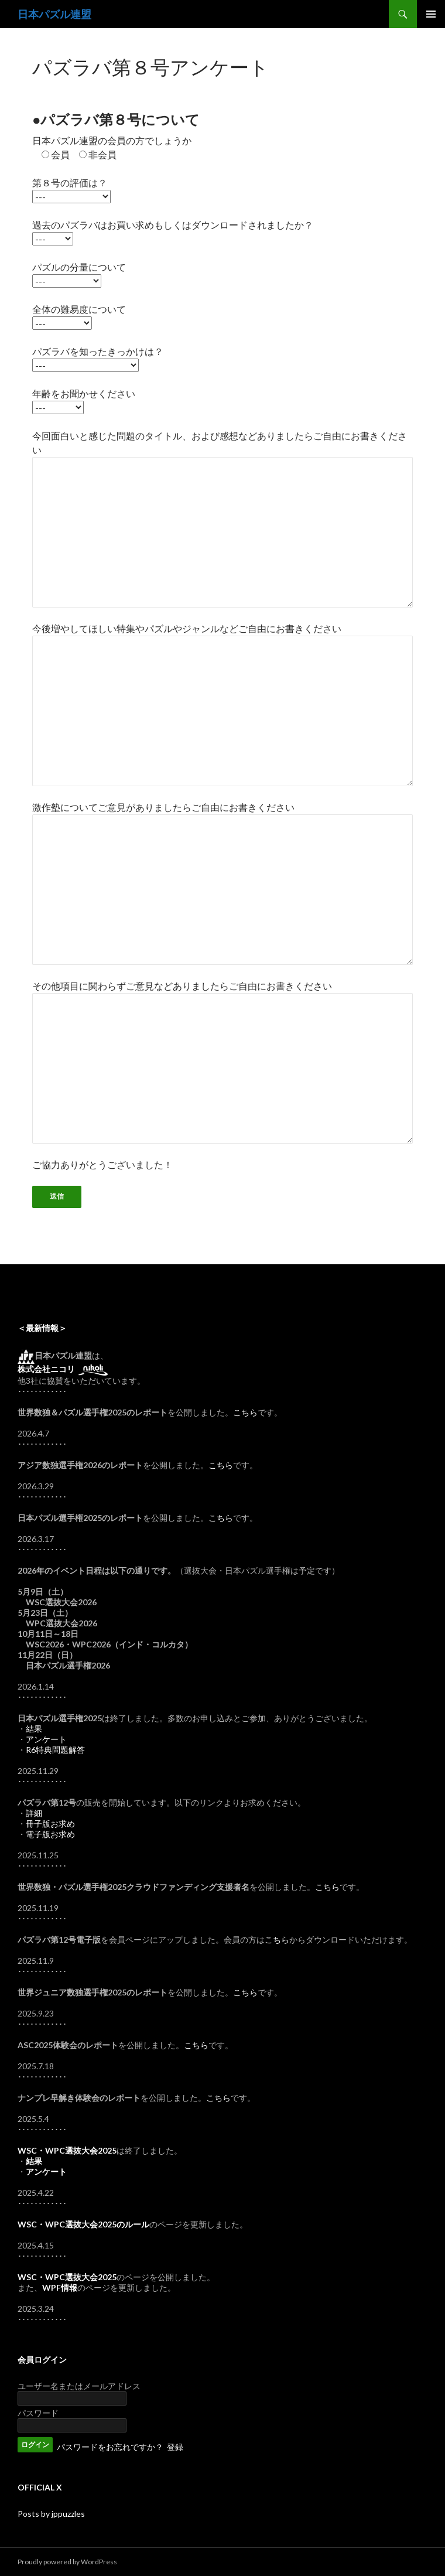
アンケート (46, 1739)
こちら (245, 1412)
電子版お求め (50, 1834)
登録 (175, 2447)
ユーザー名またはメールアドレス (79, 2386)
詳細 (34, 1813)
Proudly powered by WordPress (67, 2561)
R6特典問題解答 (55, 1750)
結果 (34, 1729)
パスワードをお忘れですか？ (110, 2447)
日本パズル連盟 (54, 14)
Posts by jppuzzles (51, 2514)
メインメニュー (431, 14)
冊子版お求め (50, 1823)
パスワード (38, 2413)
